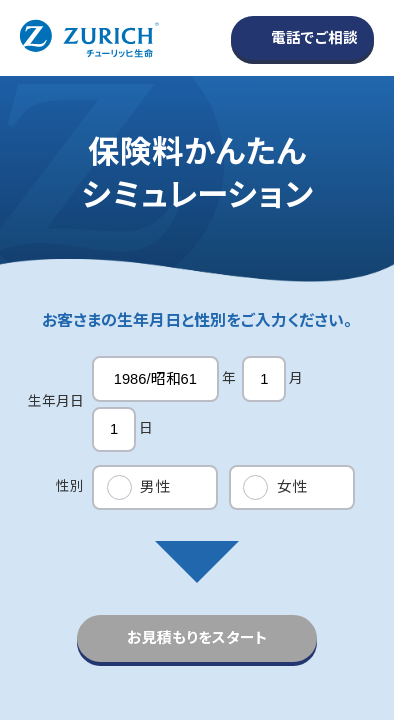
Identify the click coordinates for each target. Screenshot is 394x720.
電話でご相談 (314, 38)
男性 (155, 487)
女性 (292, 487)
